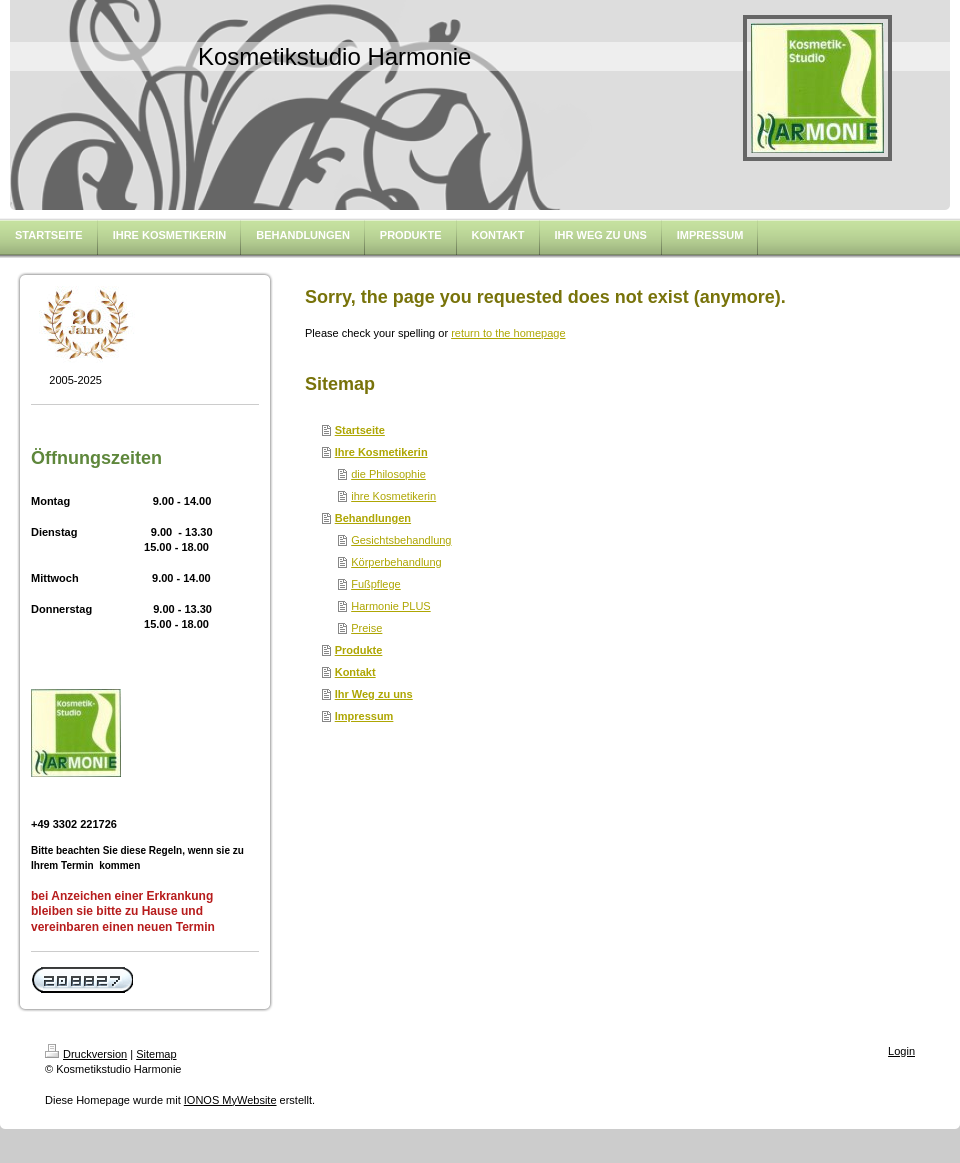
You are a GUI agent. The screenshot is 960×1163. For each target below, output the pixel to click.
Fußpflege (376, 584)
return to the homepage (508, 333)
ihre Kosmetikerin (393, 496)
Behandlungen (373, 518)
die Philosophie (388, 474)
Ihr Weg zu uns (374, 694)
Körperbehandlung (396, 562)
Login (901, 1051)
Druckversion (86, 1054)
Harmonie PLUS (390, 606)
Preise (366, 628)
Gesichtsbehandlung (401, 540)
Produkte (359, 650)
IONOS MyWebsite (230, 1100)
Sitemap (156, 1054)
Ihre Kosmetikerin (381, 452)
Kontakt (355, 672)
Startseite (360, 430)
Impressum (364, 716)
